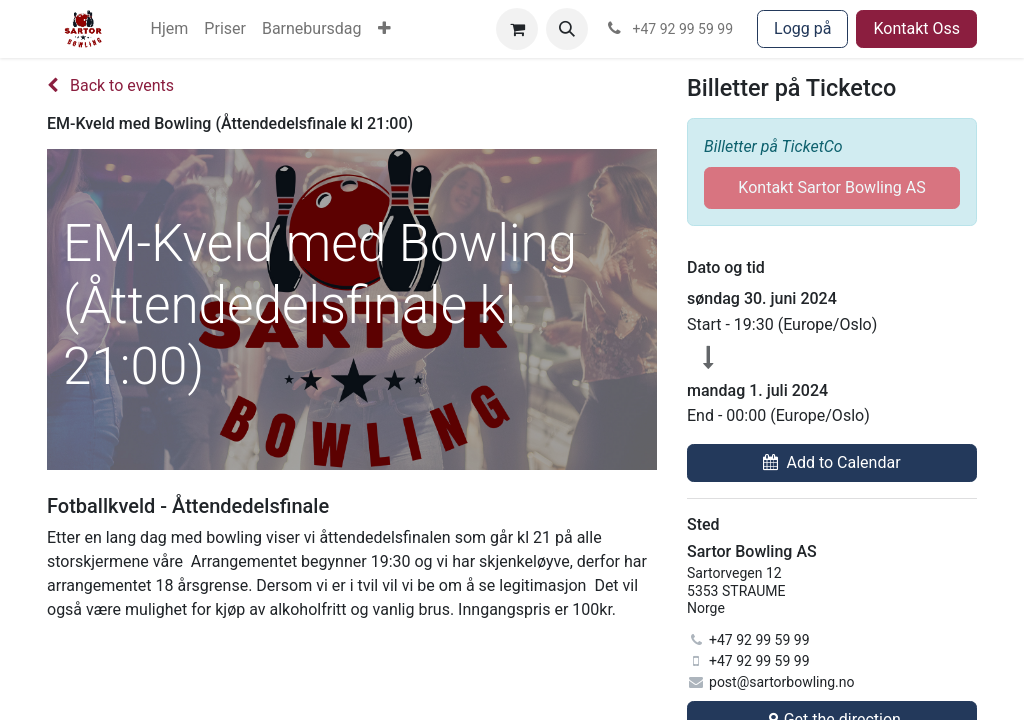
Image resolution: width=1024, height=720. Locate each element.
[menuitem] (170, 29)
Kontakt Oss (916, 28)
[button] (567, 29)
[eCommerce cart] (517, 29)
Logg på (802, 28)
